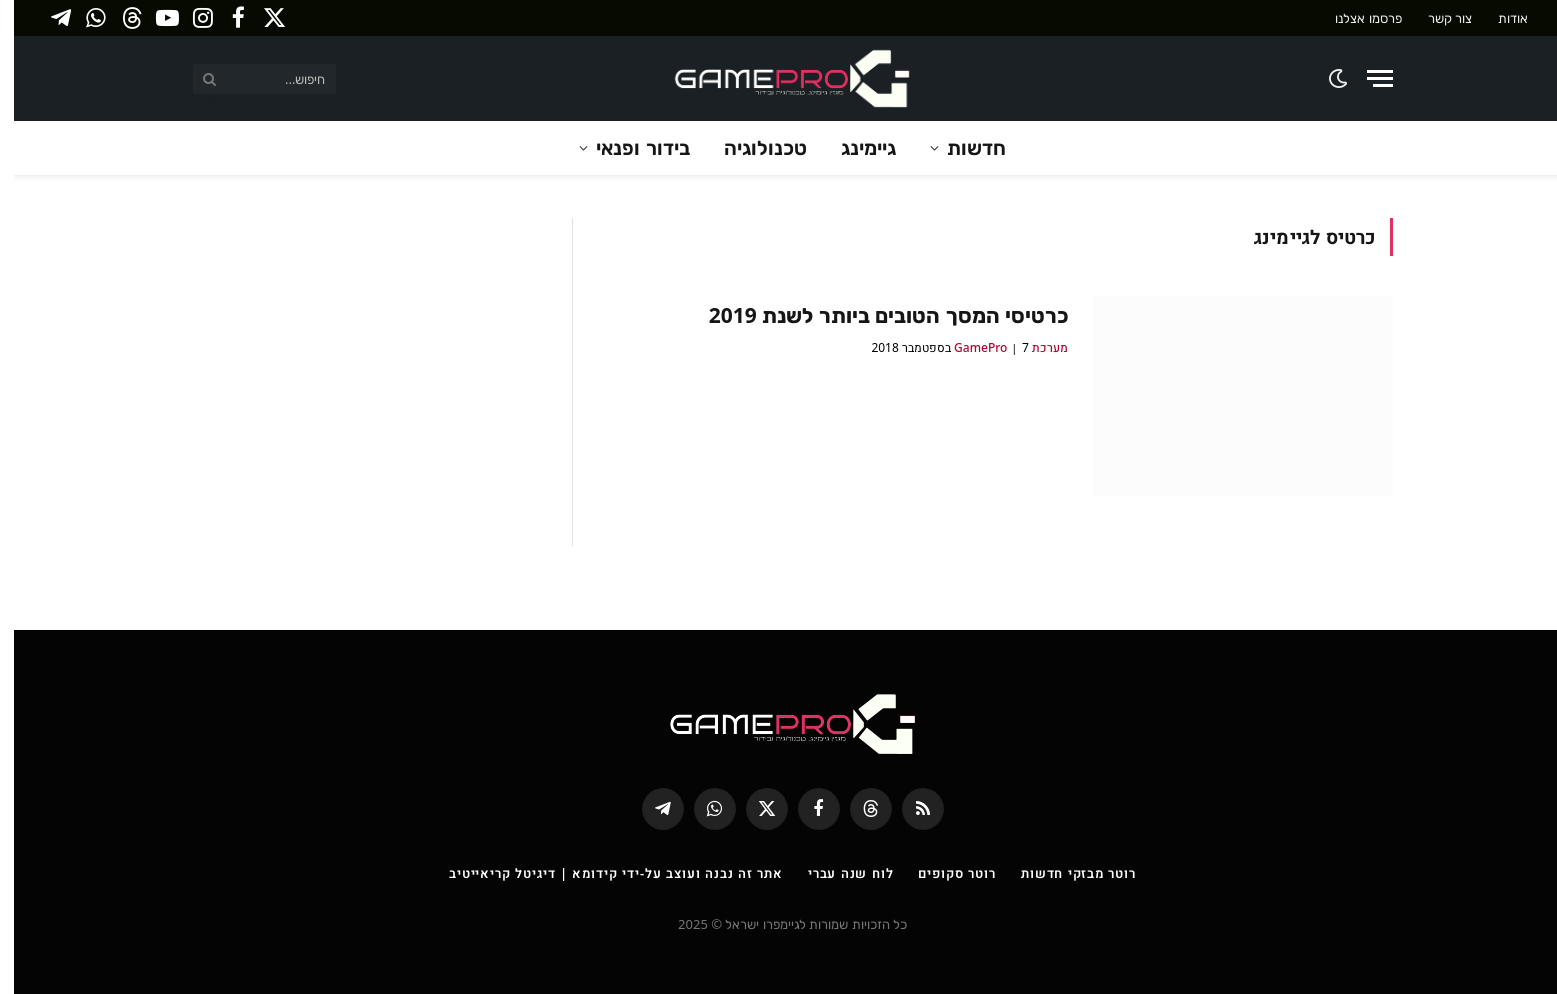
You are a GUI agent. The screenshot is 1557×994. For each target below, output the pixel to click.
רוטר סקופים (942, 873)
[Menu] (1366, 78)
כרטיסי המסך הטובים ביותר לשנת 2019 (874, 315)
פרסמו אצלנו (1354, 18)
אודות (1499, 18)
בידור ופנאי (628, 147)
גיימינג (854, 147)
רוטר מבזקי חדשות (1064, 873)
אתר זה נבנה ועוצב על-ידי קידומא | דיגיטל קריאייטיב (602, 873)
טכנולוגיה (751, 147)
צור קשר (1436, 18)
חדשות (962, 147)
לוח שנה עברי (837, 873)
